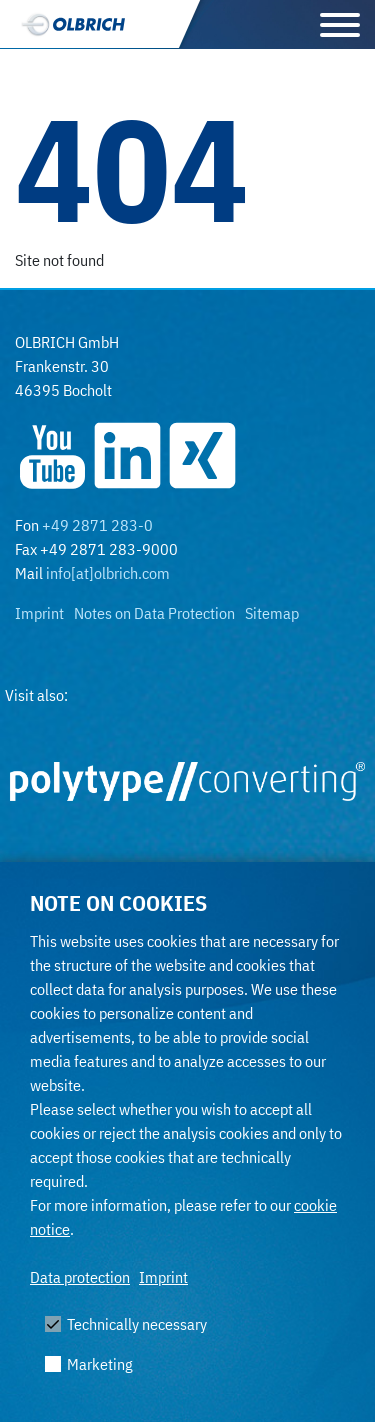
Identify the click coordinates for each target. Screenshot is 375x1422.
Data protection (80, 1277)
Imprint (163, 1277)
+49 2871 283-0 (97, 525)
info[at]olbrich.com (108, 573)
